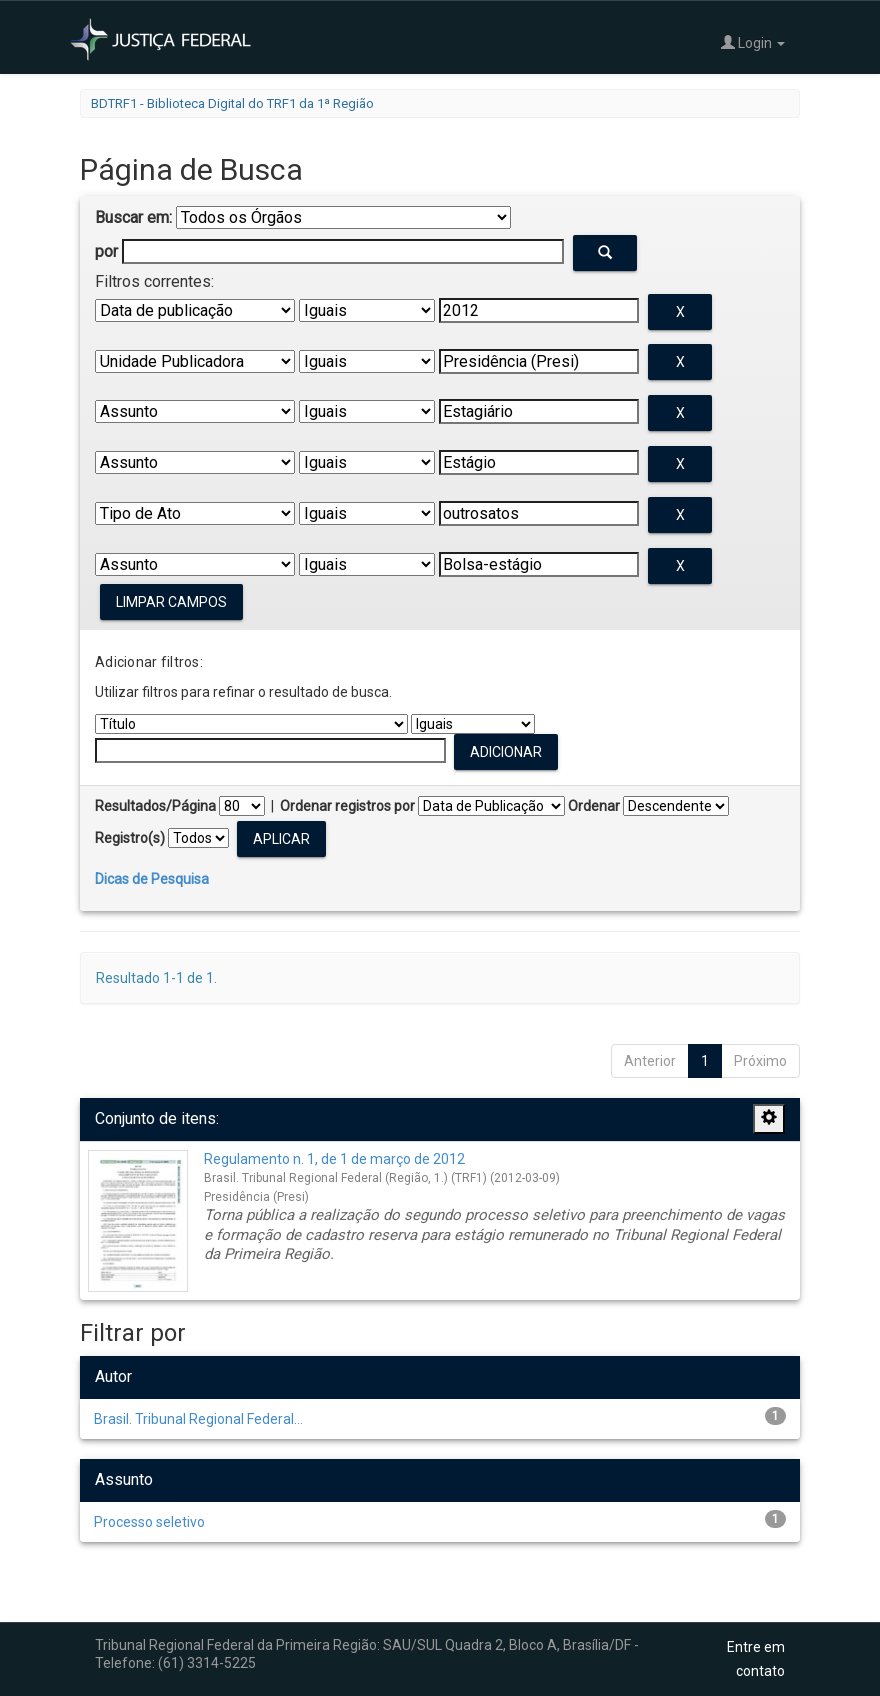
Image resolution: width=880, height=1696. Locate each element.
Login (753, 42)
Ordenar (594, 806)
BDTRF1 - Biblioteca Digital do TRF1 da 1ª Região (232, 103)
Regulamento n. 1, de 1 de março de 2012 (334, 1159)
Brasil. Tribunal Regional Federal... (198, 1419)
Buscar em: (133, 217)
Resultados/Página (155, 806)
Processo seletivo (149, 1522)
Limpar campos (171, 602)
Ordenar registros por (347, 806)
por (106, 251)
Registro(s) (130, 838)
